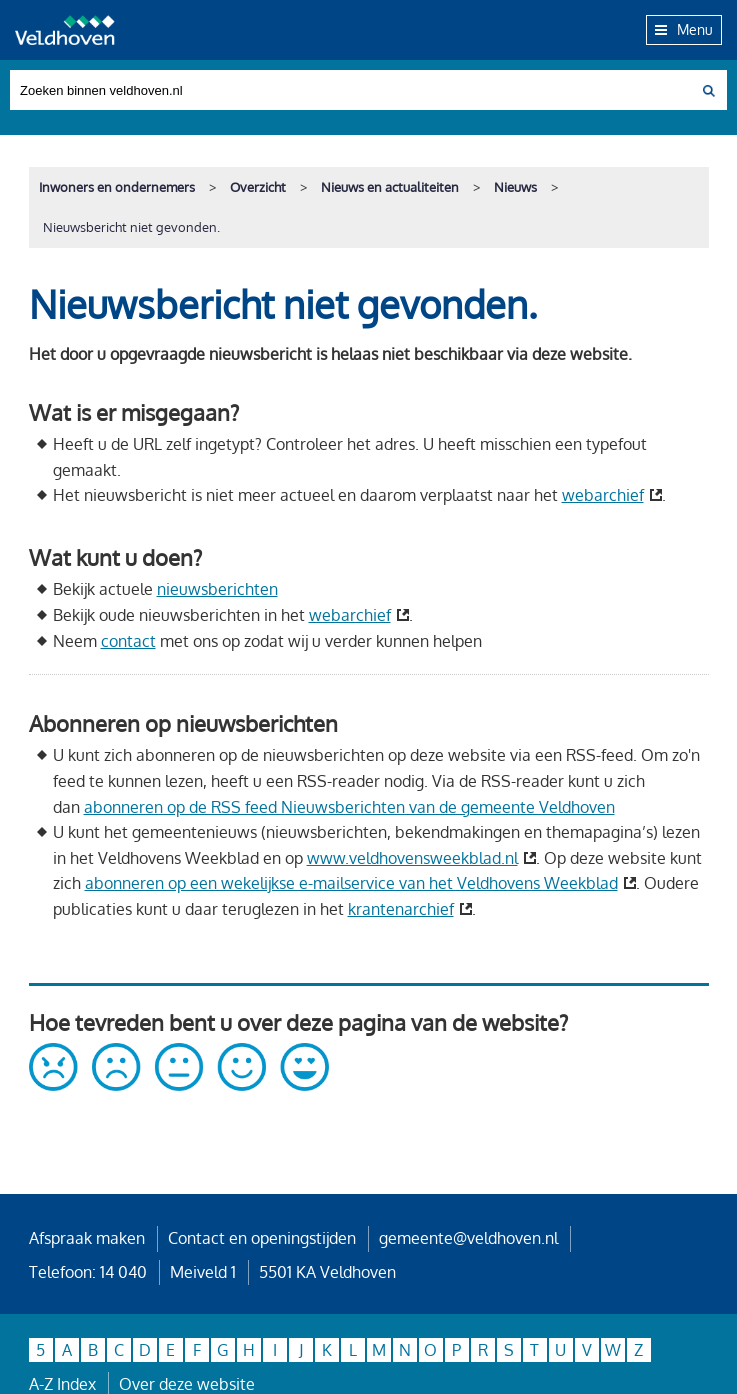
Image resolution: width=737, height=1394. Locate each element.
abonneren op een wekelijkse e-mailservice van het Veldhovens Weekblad (351, 883)
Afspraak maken (87, 1238)
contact (128, 641)
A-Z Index (62, 1384)
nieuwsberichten (217, 589)
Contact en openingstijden (262, 1238)
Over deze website (187, 1384)
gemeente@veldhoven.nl (468, 1238)
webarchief (603, 495)
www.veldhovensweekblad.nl (412, 858)
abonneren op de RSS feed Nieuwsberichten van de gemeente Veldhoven (349, 807)
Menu (684, 29)
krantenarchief (401, 909)
